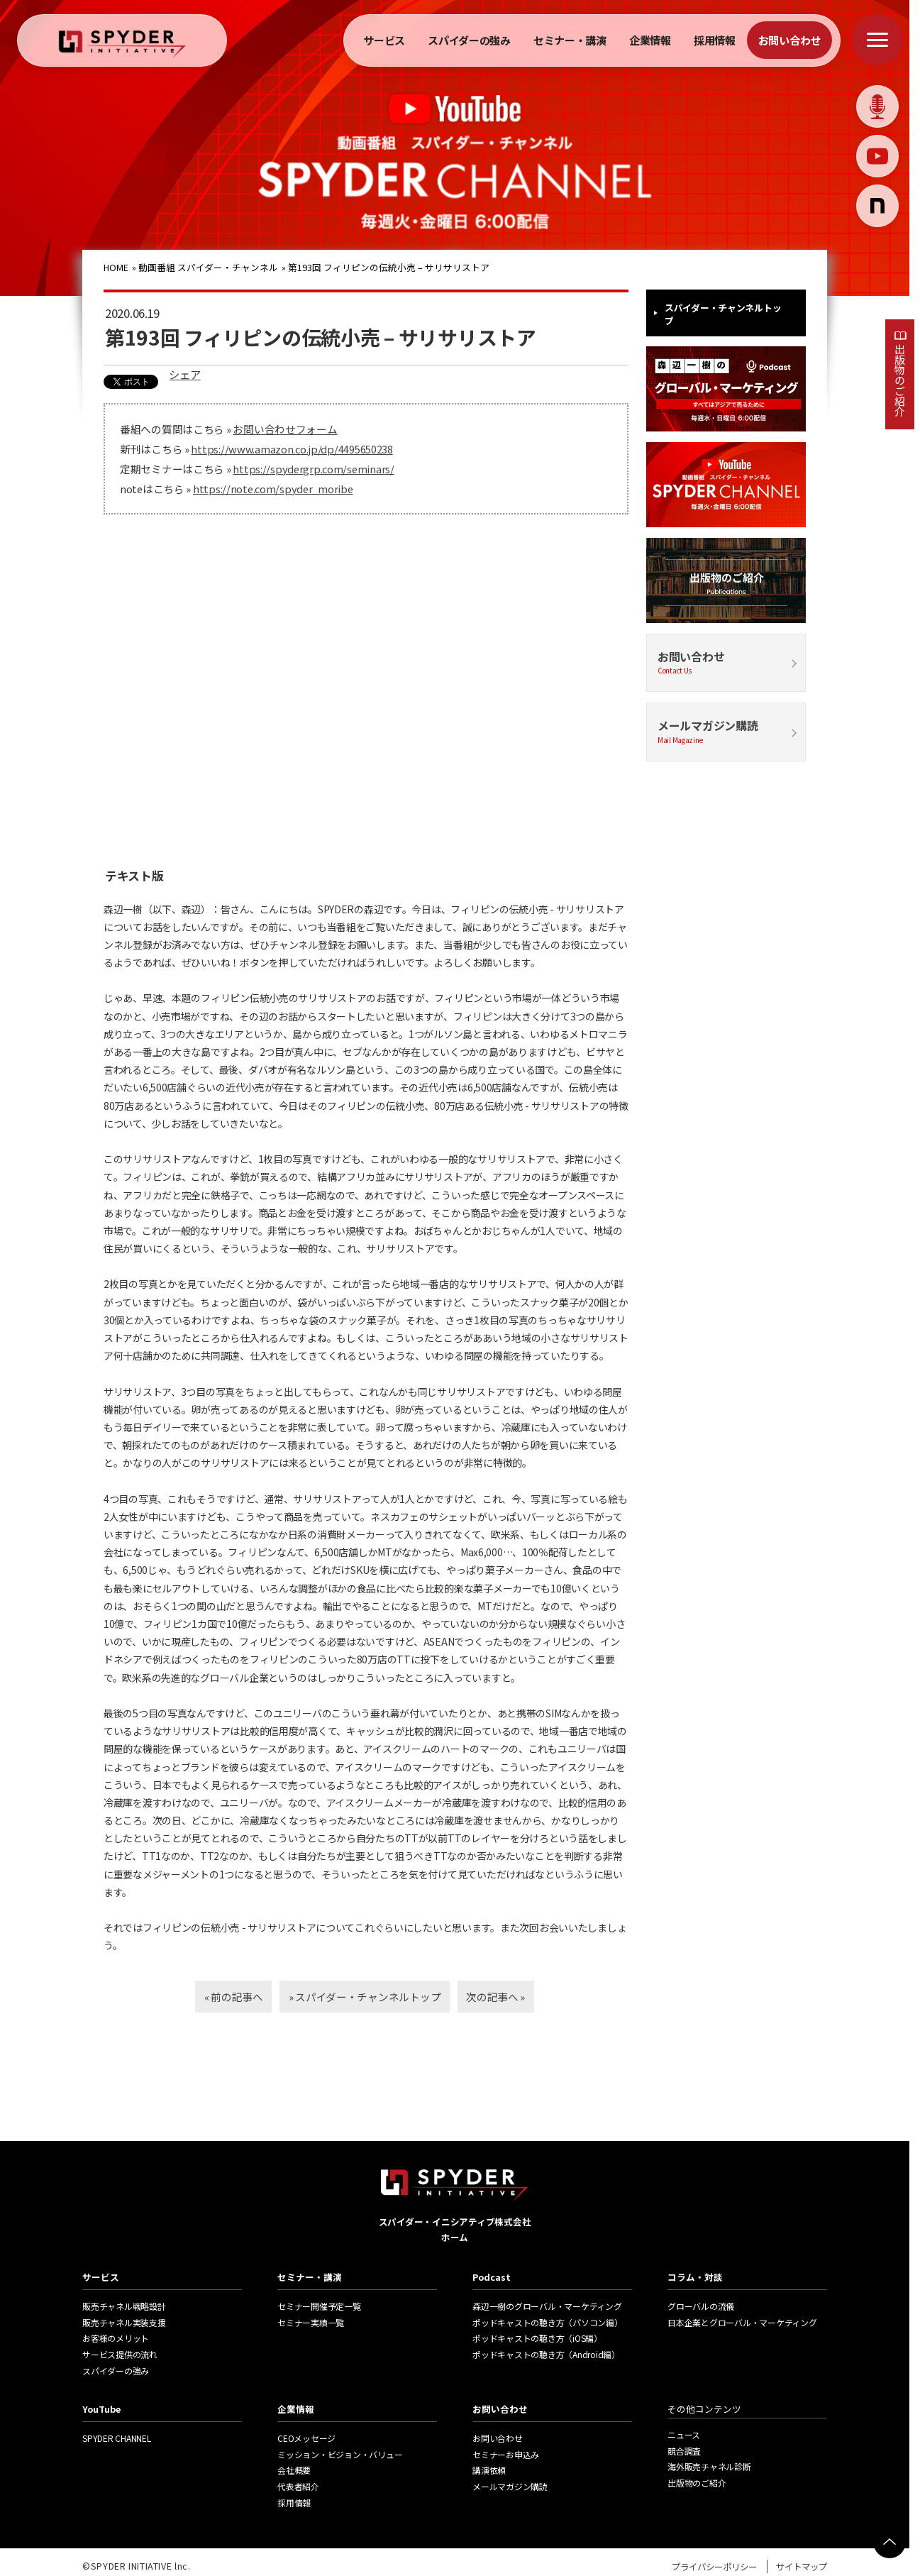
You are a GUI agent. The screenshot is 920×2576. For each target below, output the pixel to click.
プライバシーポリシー (714, 2566)
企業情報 (650, 40)
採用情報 (715, 40)
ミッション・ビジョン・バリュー (339, 2454)
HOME (117, 267)
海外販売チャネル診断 (709, 2466)
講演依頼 (489, 2470)
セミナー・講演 (569, 40)
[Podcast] (877, 106)
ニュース (683, 2434)
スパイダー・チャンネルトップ (723, 314)
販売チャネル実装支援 (124, 2322)
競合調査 (684, 2451)
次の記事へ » (514, 1996)
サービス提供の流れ (119, 2354)
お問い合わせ (789, 40)
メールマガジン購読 (726, 731)
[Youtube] (877, 156)
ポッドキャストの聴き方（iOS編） (537, 2338)
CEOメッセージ (306, 2438)
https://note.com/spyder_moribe (273, 488)
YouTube (101, 2409)
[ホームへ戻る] (122, 44)
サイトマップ (801, 2566)
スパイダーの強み (469, 40)
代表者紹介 (298, 2486)
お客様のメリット (115, 2338)
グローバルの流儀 (700, 2306)
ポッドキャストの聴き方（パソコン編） (547, 2322)
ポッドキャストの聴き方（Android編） (546, 2354)
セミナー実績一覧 (310, 2322)
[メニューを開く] (877, 39)
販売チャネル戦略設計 (124, 2306)
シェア (183, 374)
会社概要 (294, 2470)
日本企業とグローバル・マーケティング (742, 2322)
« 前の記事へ (214, 1996)
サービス (384, 40)
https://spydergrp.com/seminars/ (313, 468)
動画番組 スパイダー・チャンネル (209, 267)
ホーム (454, 2237)
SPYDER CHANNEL (116, 2438)
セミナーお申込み (505, 2454)
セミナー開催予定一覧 (319, 2306)
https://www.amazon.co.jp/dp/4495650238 (291, 448)
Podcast (491, 2277)
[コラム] (877, 206)
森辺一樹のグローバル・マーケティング (547, 2306)
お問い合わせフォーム (285, 429)
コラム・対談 (695, 2277)
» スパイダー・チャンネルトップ (365, 1996)
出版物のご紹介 (899, 380)
